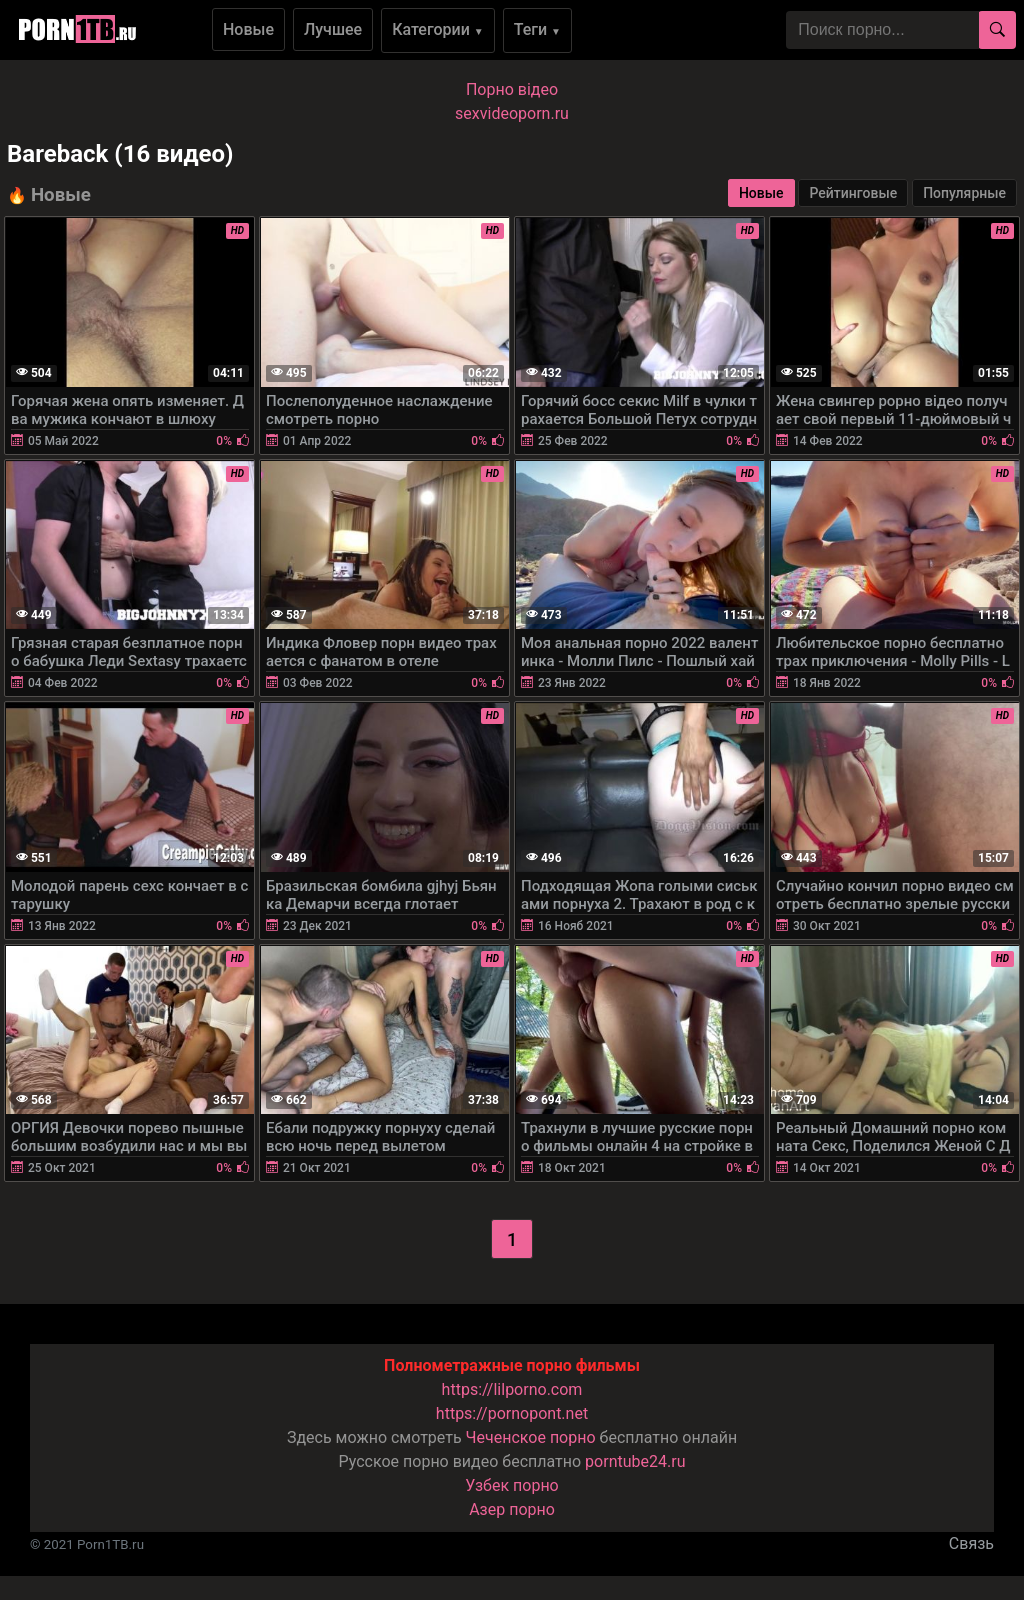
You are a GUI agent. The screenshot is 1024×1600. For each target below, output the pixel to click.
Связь (971, 1543)
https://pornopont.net (512, 1413)
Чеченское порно (531, 1437)
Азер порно (512, 1509)
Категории (438, 29)
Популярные (964, 193)
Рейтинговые (853, 193)
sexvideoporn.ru (512, 113)
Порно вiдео (512, 89)
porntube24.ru (635, 1461)
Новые (248, 29)
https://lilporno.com (512, 1389)
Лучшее (333, 29)
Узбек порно (512, 1485)
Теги (537, 29)
